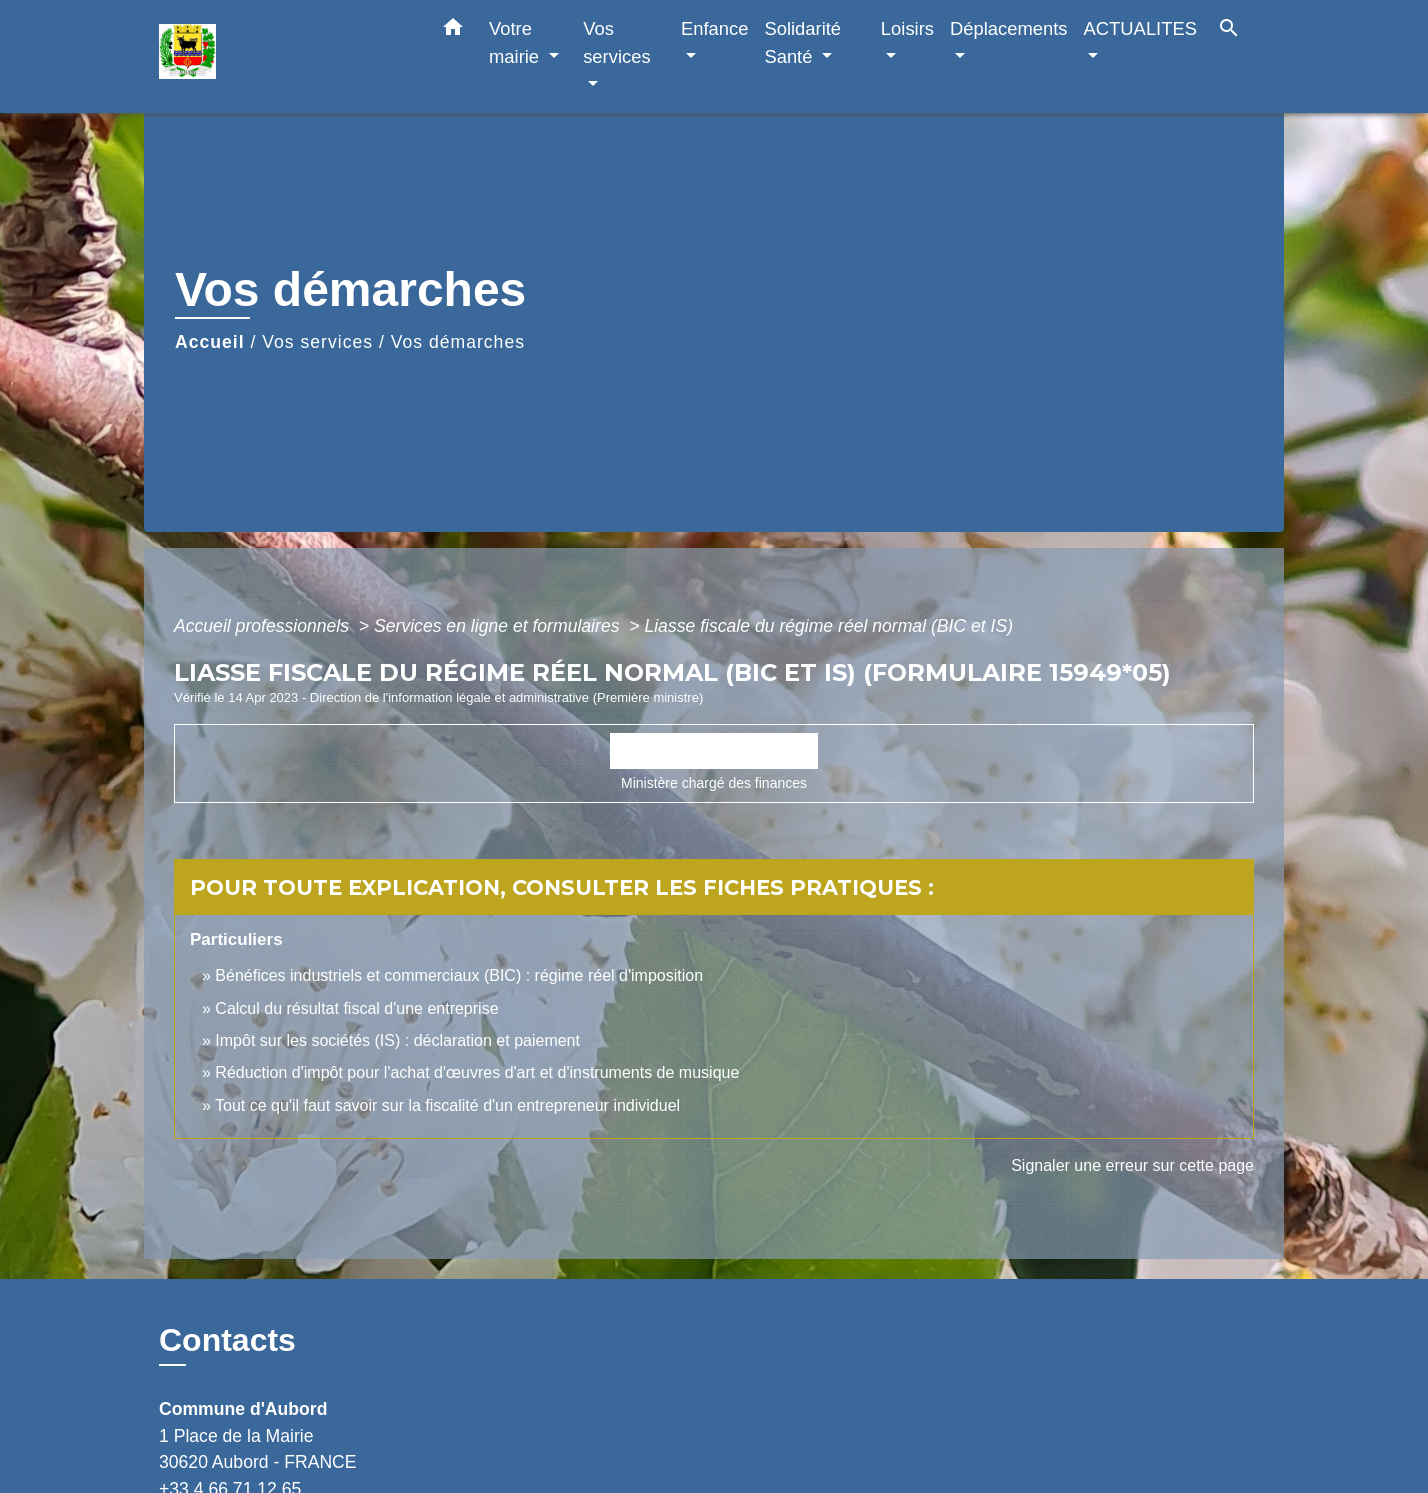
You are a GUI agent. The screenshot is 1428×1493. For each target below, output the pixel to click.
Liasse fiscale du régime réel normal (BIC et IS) (828, 626)
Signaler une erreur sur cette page (1132, 1165)
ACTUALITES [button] (1140, 28)
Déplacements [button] (1009, 28)
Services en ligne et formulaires (499, 626)
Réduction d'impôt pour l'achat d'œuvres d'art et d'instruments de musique (477, 1072)
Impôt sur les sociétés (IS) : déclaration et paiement (397, 1040)
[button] (453, 31)
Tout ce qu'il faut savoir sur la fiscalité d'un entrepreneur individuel (447, 1105)
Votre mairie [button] (516, 42)
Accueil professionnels (264, 626)
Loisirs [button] (907, 28)
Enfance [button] (714, 28)
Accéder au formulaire (714, 751)
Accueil (210, 342)
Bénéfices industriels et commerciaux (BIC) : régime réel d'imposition (459, 975)
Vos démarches (458, 342)
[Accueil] (284, 56)
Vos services (317, 342)
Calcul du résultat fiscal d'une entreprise (356, 1008)
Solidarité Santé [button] (802, 42)
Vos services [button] (616, 42)
